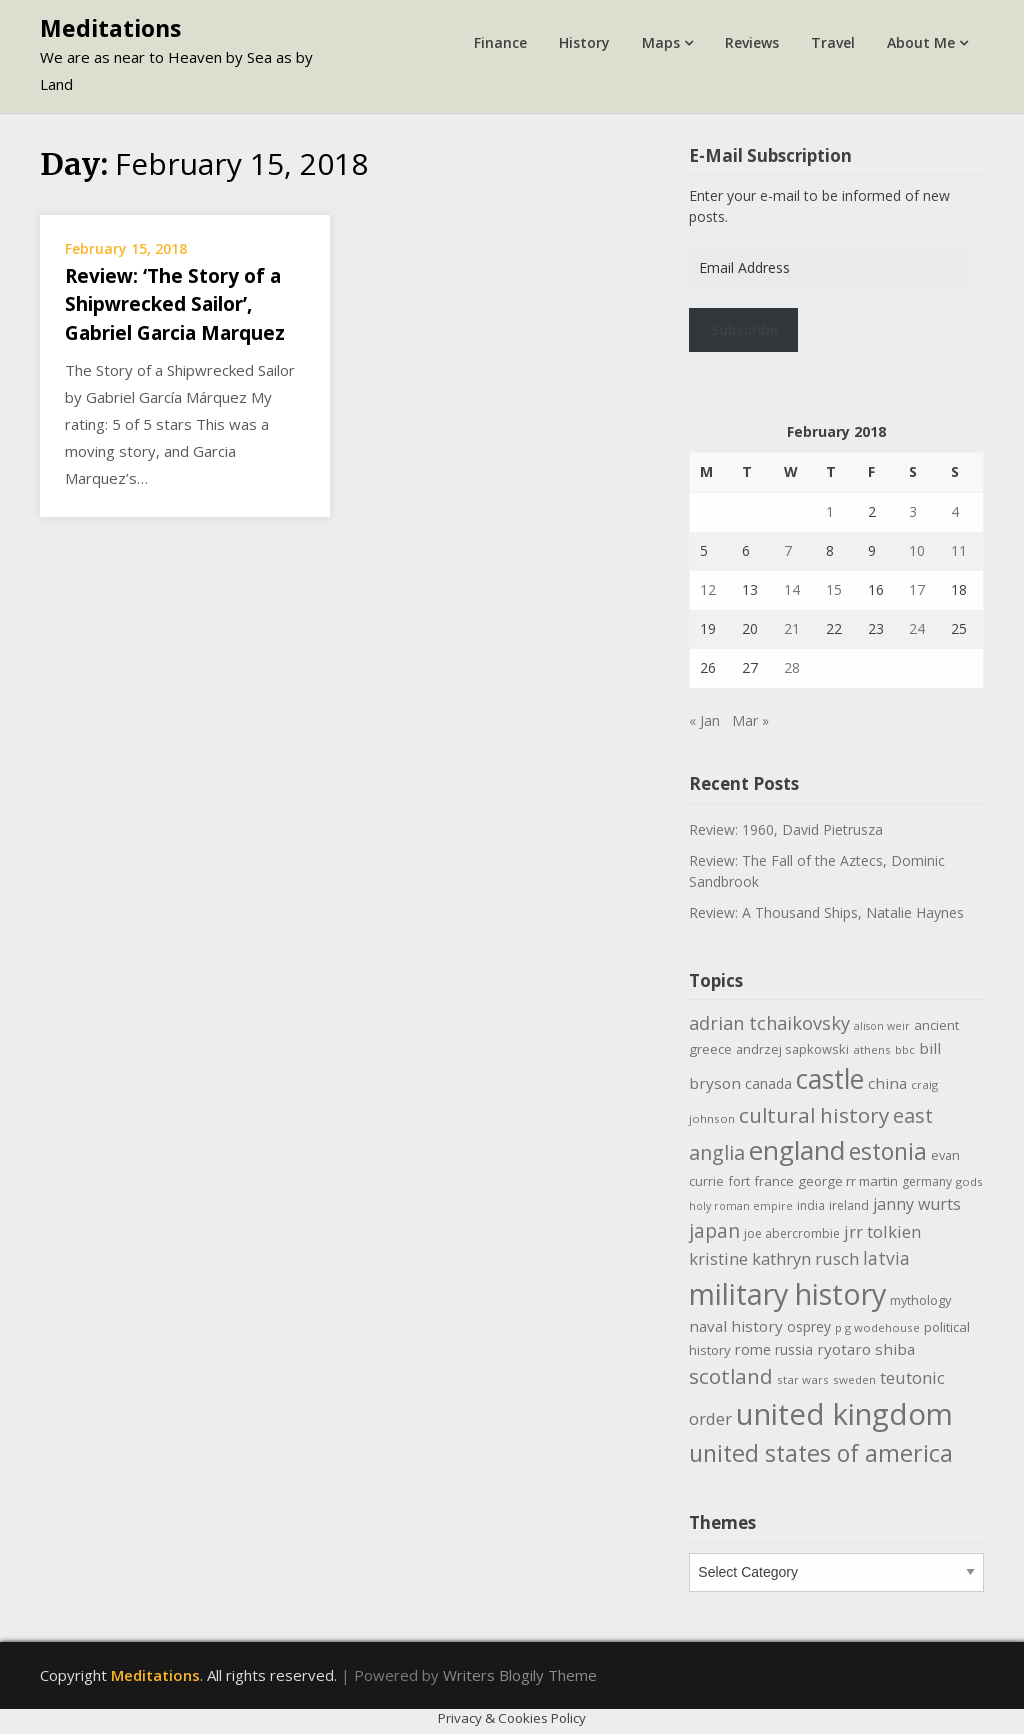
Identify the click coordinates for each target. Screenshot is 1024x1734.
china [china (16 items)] (887, 1083)
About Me (921, 42)
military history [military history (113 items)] (787, 1293)
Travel (833, 42)
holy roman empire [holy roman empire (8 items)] (741, 1206)
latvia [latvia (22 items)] (886, 1258)
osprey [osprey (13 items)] (809, 1326)
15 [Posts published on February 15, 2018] (834, 589)
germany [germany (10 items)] (927, 1181)
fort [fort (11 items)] (739, 1181)
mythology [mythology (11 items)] (920, 1300)
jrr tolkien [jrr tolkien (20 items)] (882, 1231)
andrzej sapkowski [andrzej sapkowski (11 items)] (792, 1049)
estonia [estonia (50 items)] (888, 1151)
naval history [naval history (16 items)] (736, 1326)
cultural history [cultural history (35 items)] (814, 1115)
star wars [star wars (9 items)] (803, 1379)
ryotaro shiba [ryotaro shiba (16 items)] (866, 1349)
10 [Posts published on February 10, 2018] (917, 550)
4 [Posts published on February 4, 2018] (955, 511)
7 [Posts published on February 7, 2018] (788, 550)
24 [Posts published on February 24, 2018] (917, 628)
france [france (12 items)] (774, 1181)
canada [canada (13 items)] (768, 1083)
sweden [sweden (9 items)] (854, 1379)
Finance (500, 42)
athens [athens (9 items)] (872, 1049)
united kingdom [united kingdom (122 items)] (844, 1414)
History (584, 42)
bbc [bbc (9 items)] (905, 1049)
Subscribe (744, 330)
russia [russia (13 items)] (794, 1349)
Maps (661, 42)
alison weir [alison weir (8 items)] (882, 1026)
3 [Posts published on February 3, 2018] (913, 511)
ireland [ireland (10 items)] (849, 1205)
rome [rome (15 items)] (753, 1349)
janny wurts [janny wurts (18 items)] (917, 1204)
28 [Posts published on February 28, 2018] (792, 667)
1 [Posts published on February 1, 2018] (830, 511)
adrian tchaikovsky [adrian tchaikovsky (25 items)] (769, 1023)
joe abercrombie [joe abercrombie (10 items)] (792, 1233)
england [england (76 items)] (797, 1150)
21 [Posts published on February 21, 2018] (792, 628)
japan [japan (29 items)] (714, 1230)
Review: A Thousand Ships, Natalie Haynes (826, 912)
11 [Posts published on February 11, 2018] (959, 550)
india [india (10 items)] (811, 1205)
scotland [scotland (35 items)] (731, 1376)
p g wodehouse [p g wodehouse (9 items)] (877, 1327)
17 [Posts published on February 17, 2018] (917, 589)
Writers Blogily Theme (520, 1675)
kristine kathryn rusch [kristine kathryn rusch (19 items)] (774, 1258)
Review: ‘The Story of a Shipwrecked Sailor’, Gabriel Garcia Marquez (175, 304)
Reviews (752, 42)
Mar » (750, 720)
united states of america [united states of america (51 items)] (821, 1453)
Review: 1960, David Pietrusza (786, 829)
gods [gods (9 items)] (969, 1181)
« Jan (704, 720)
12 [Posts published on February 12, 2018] (708, 589)
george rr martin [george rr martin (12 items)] (848, 1181)
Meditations (110, 28)
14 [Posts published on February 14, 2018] (792, 589)
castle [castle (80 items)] (830, 1079)
